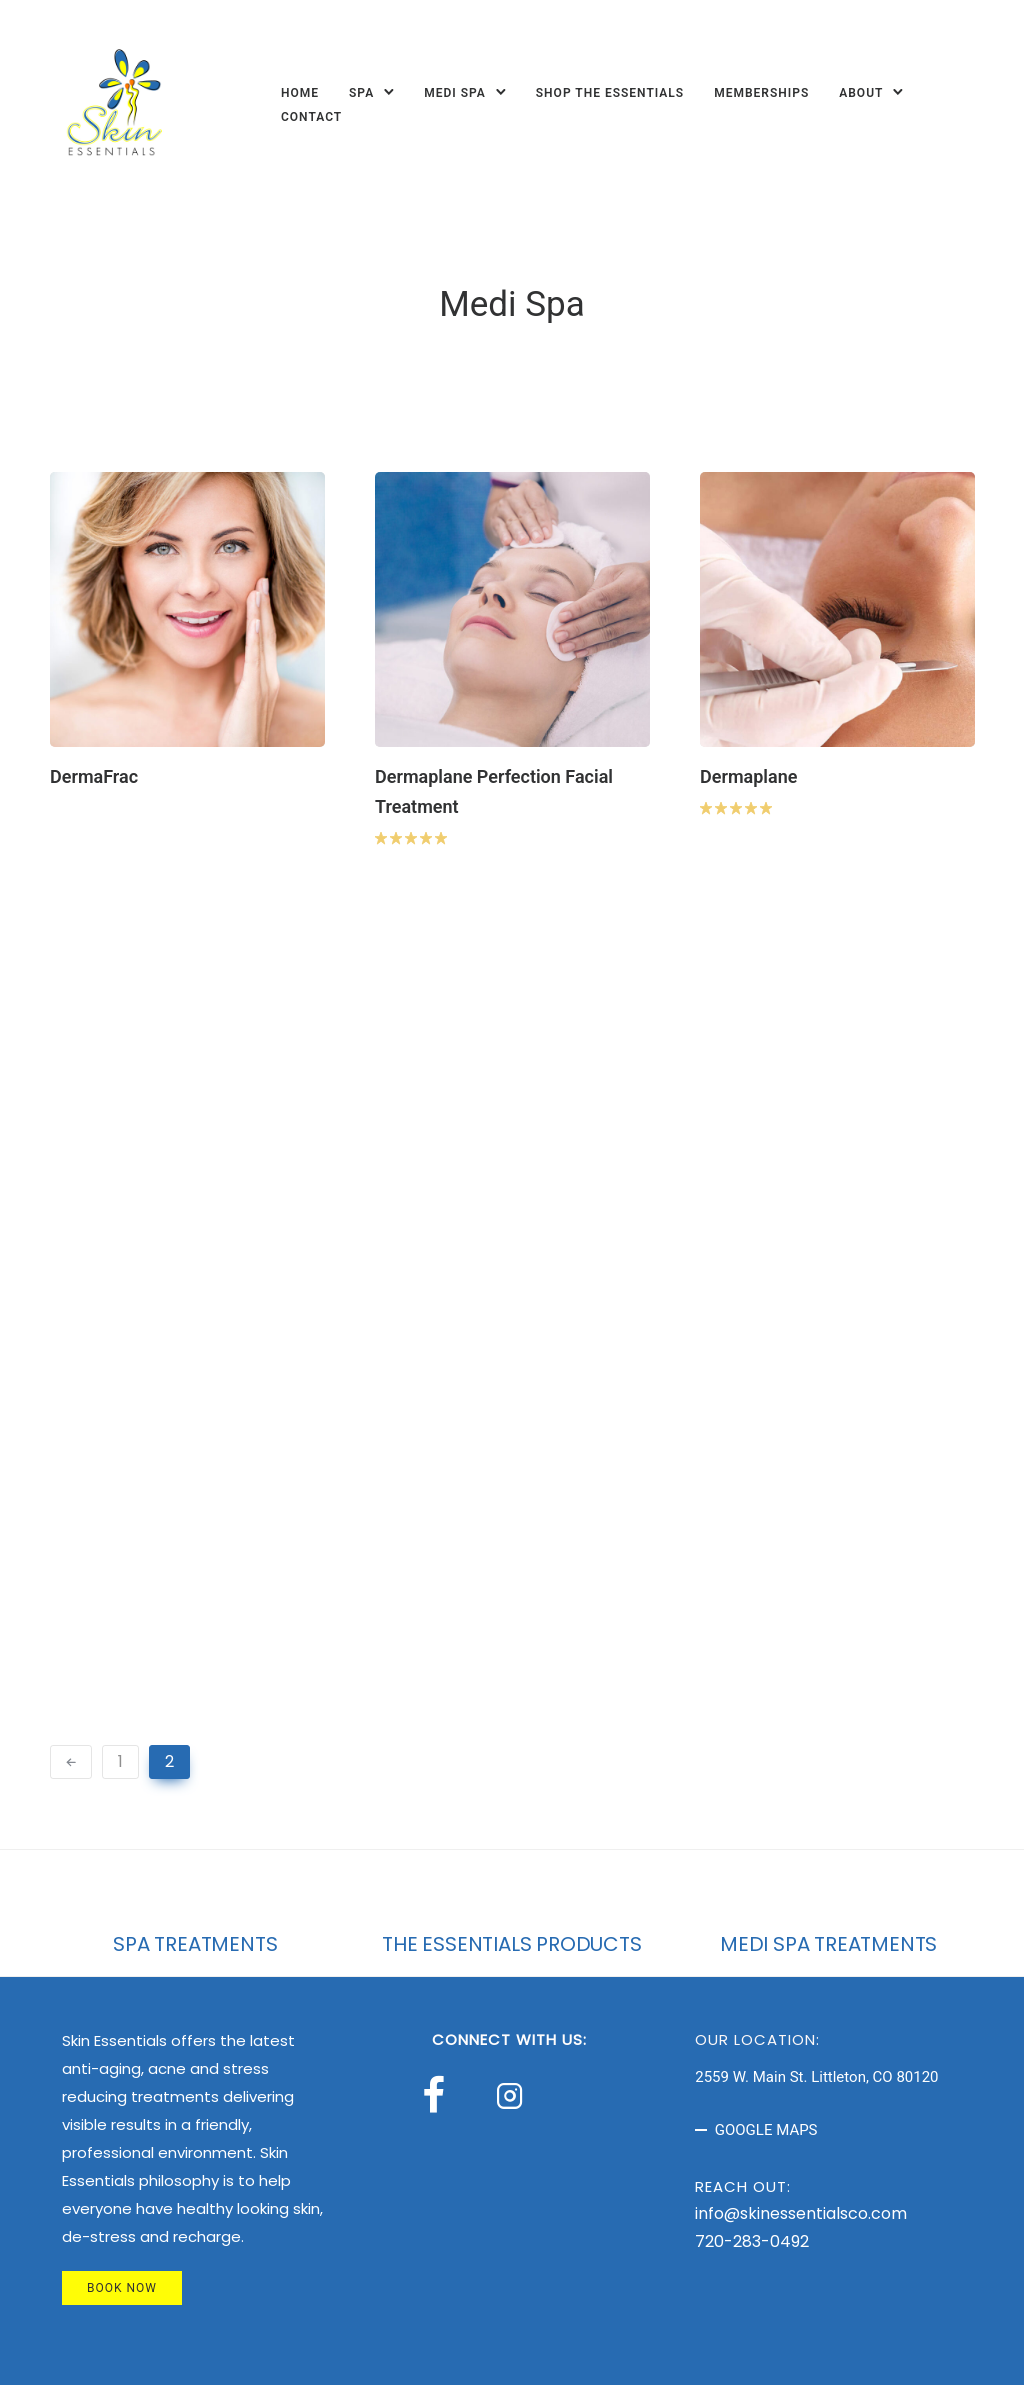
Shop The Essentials (610, 93)
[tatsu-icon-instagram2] (515, 2095)
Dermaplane (748, 776)
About (861, 93)
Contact (311, 117)
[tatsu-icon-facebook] (442, 2095)
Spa (361, 93)
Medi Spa (455, 93)
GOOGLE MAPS (766, 2130)
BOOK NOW (122, 2288)
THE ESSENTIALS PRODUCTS (511, 1944)
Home (300, 93)
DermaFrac (94, 776)
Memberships (761, 93)
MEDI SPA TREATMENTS (828, 1944)
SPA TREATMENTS (195, 1944)
